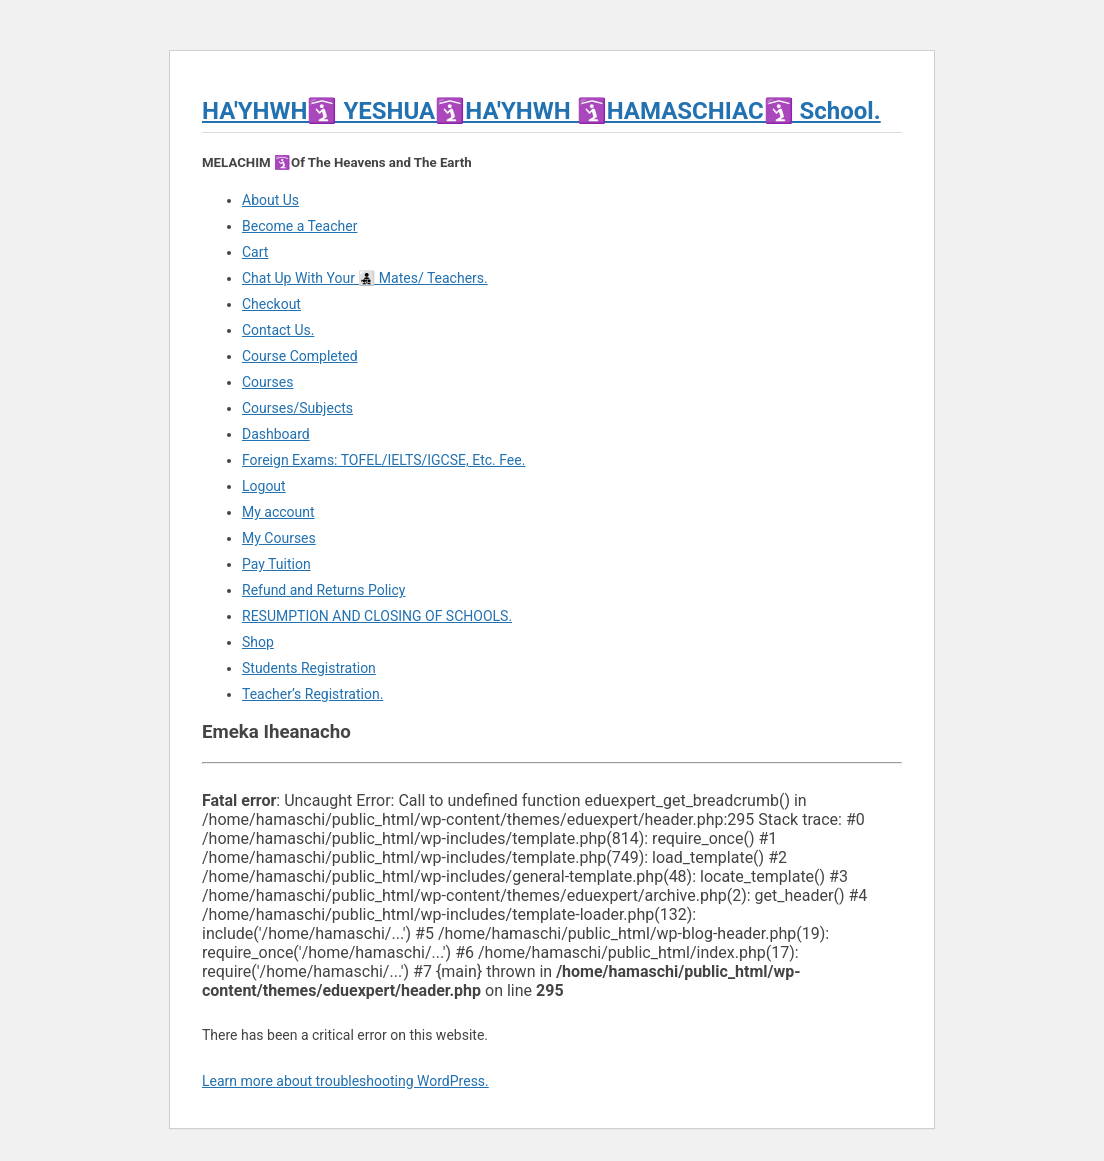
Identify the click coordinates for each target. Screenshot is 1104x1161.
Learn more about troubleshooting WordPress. (345, 1081)
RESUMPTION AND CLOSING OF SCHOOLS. (377, 616)
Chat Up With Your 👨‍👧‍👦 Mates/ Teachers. (365, 278)
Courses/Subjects (297, 408)
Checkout (271, 304)
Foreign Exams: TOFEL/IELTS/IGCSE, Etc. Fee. (383, 460)
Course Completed (300, 356)
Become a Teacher (299, 226)
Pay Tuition (276, 564)
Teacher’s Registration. (312, 694)
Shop (258, 642)
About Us (270, 200)
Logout (264, 486)
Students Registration (309, 668)
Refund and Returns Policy (323, 590)
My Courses (279, 538)
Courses (267, 382)
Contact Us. (278, 330)
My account (278, 512)
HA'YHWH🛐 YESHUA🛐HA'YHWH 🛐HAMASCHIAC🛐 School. (541, 111)
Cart (255, 252)
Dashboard (276, 434)
